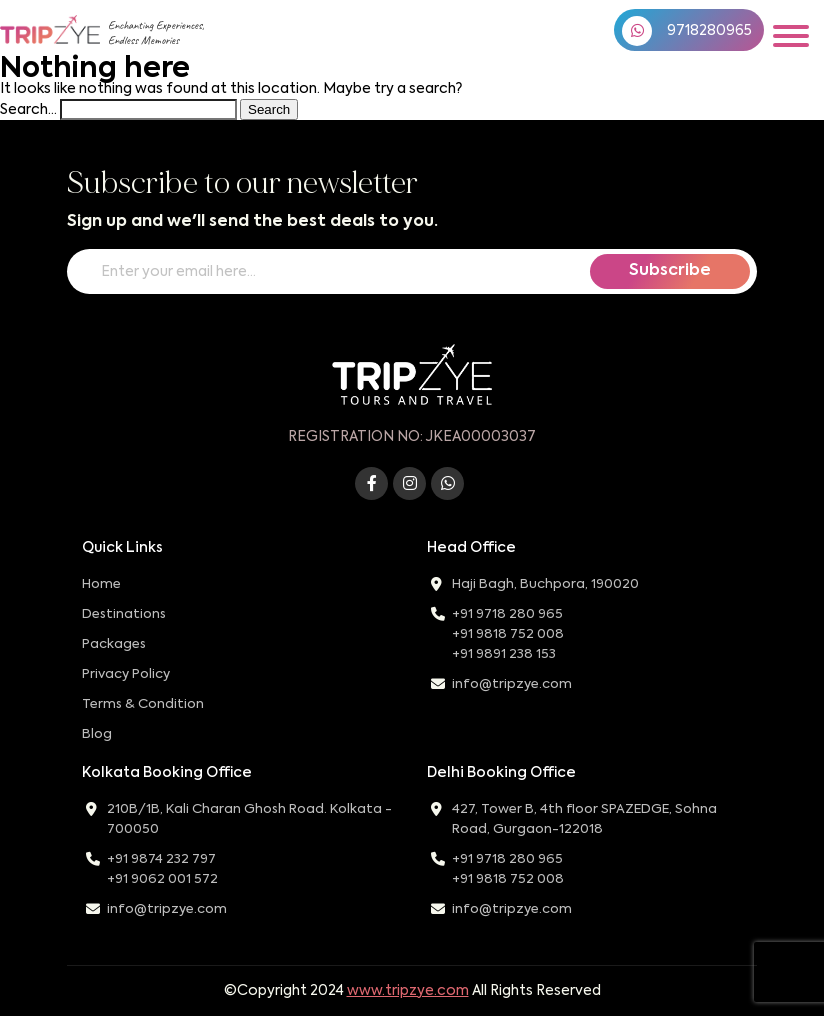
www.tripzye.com (408, 991)
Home (101, 584)
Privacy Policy (126, 674)
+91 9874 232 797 (161, 859)
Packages (114, 644)
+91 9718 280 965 (507, 614)
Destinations (124, 614)
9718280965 (687, 31)
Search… (28, 110)
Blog (97, 734)
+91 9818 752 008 (508, 634)
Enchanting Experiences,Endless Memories (156, 33)
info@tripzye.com (512, 684)
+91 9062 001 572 (162, 879)
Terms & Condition (143, 704)
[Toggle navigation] (791, 36)
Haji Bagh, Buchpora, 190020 (545, 584)
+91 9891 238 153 (504, 654)
